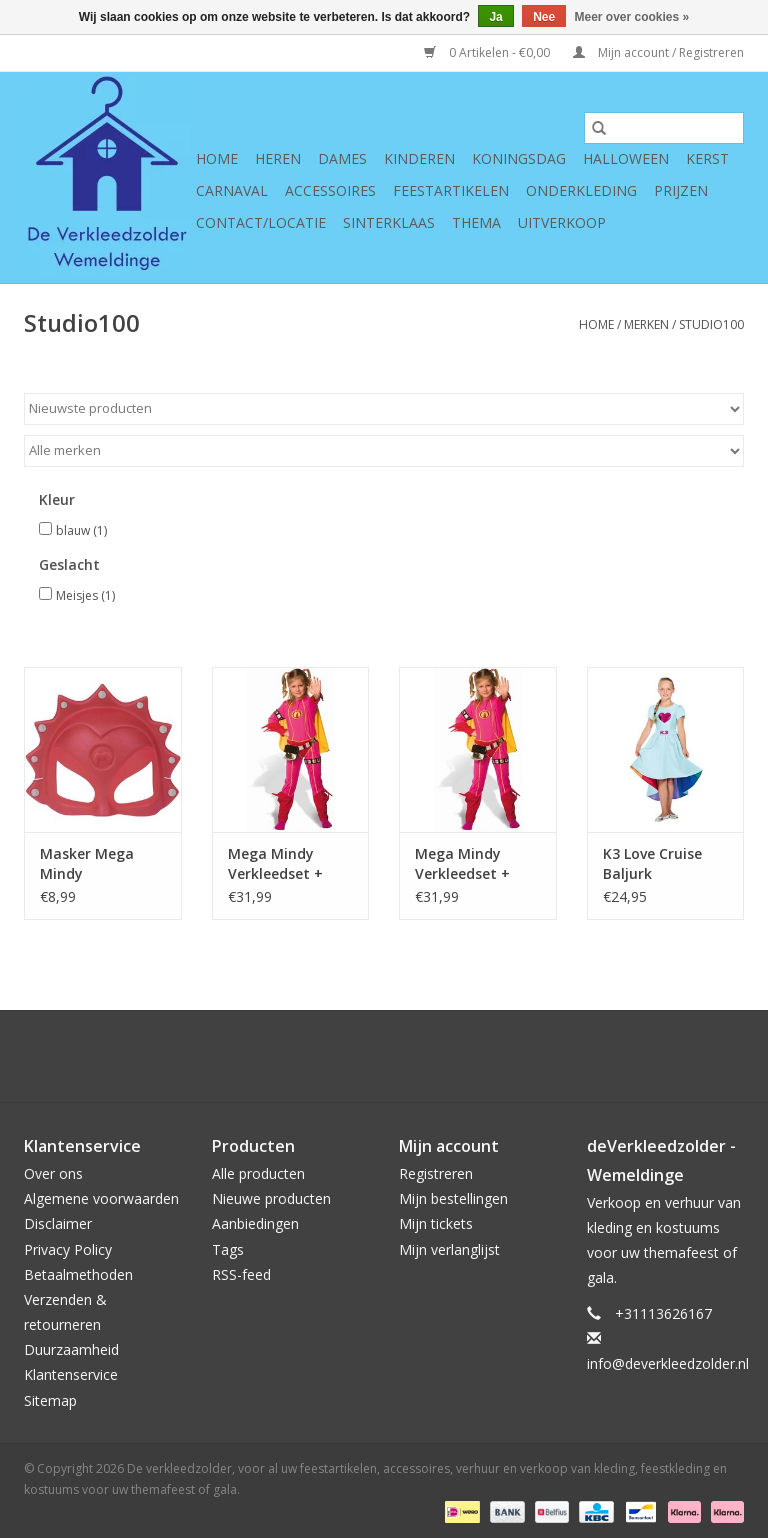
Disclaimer (58, 1223)
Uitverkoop (562, 222)
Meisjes (85, 595)
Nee (544, 17)
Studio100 (711, 324)
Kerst (707, 158)
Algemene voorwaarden (101, 1198)
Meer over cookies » (632, 17)
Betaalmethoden (78, 1274)
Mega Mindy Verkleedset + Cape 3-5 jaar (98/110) (462, 864)
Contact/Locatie (261, 222)
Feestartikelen (451, 190)
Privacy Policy (68, 1249)
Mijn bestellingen (453, 1198)
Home (217, 158)
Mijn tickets (436, 1223)
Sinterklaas (389, 222)
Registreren (436, 1173)
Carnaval (232, 190)
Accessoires (330, 190)
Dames (342, 158)
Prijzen (681, 190)
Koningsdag (519, 158)
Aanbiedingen (255, 1223)
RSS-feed (241, 1274)
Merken (646, 324)
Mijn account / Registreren (658, 52)
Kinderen (419, 158)
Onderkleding (581, 190)
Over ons (53, 1173)
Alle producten (258, 1173)
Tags (228, 1249)
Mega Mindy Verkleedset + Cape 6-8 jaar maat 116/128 (276, 864)
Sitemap (50, 1400)
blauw (81, 530)
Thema (476, 222)
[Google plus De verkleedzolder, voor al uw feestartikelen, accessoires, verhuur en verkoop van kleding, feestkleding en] (348, 1056)
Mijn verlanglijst (449, 1249)
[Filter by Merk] (384, 451)
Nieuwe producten (271, 1198)
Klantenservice (71, 1374)
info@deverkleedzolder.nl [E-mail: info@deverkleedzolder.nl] (668, 1363)
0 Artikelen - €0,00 (488, 52)
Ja (495, 17)
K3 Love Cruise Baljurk (652, 863)
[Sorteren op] (384, 409)
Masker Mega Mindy (87, 863)
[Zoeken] (664, 128)
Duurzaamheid (71, 1349)
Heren (278, 158)
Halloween (626, 158)
